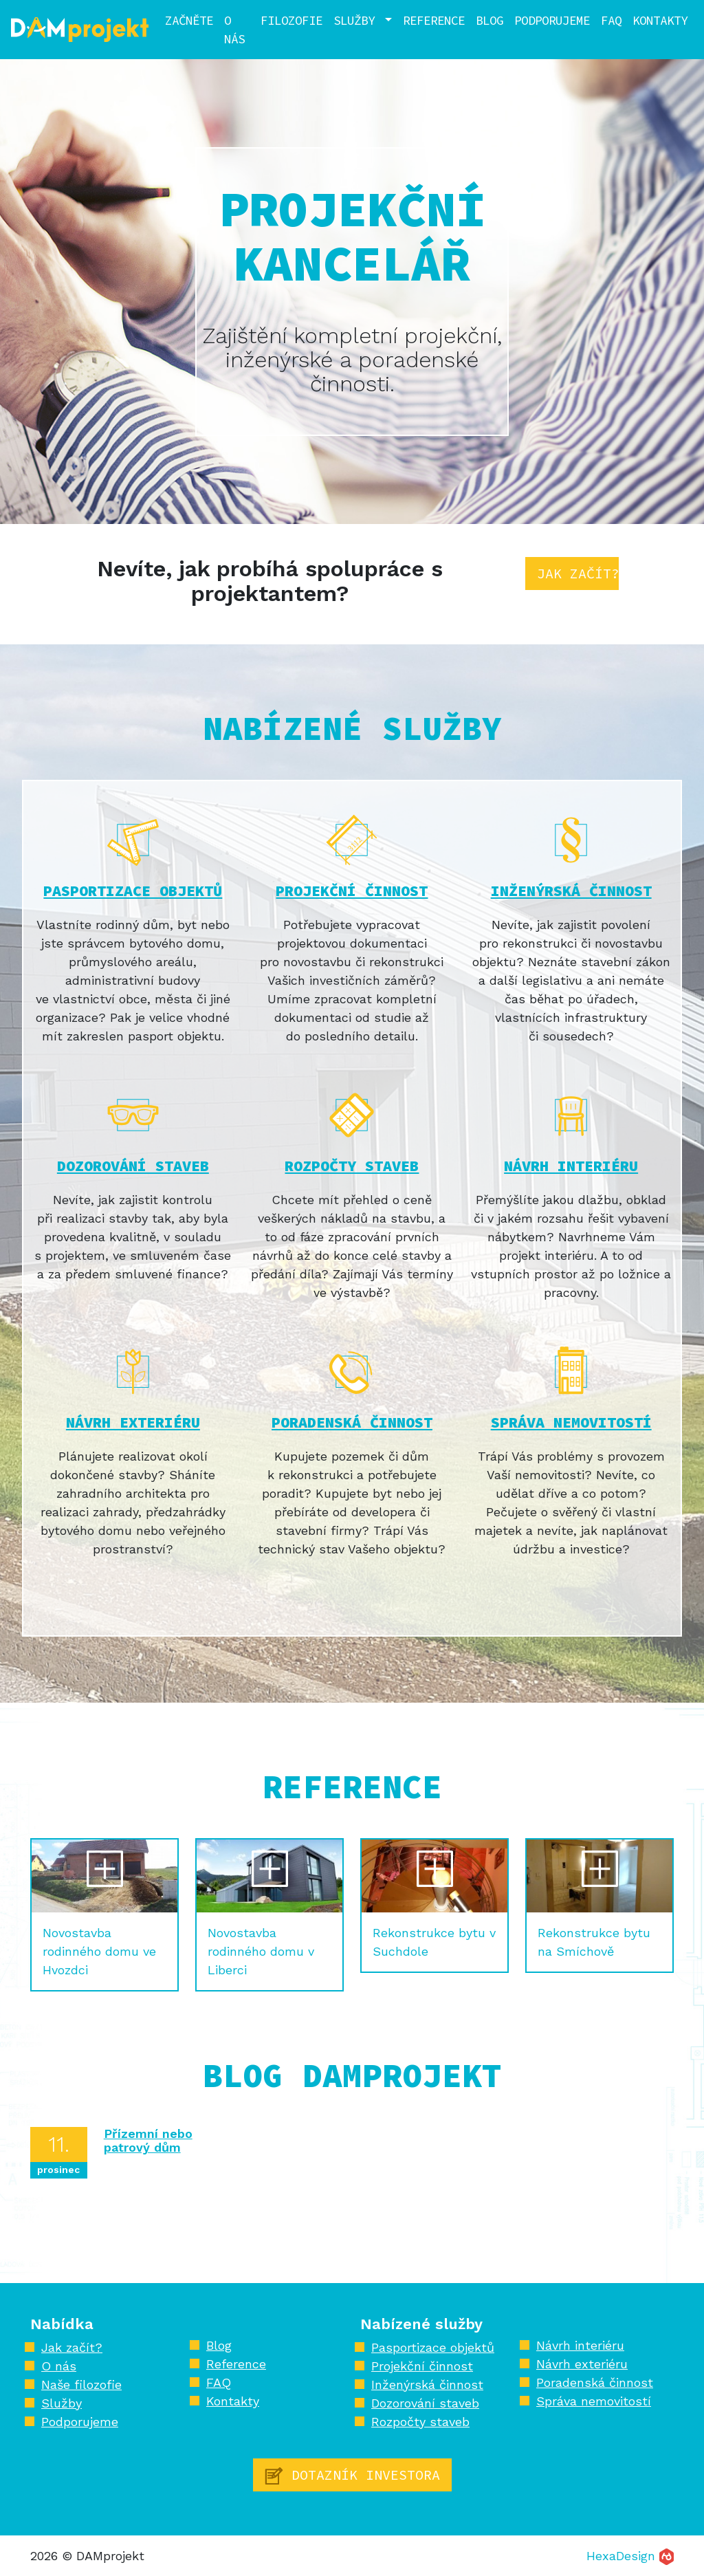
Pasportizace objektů (132, 890)
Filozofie (291, 20)
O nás (234, 29)
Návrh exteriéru (133, 1422)
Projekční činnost (352, 890)
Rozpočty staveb (352, 1165)
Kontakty (660, 20)
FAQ (611, 20)
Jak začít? (578, 573)
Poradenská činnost (352, 1422)
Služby (61, 2403)
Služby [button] (357, 20)
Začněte (189, 20)
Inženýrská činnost (571, 890)
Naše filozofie (81, 2384)
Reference (434, 20)
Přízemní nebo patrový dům (148, 2140)
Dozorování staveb (133, 1165)
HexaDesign (630, 2555)
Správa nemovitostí (571, 1422)
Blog (489, 20)
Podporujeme (552, 20)
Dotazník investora (352, 2475)
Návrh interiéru (571, 1165)
